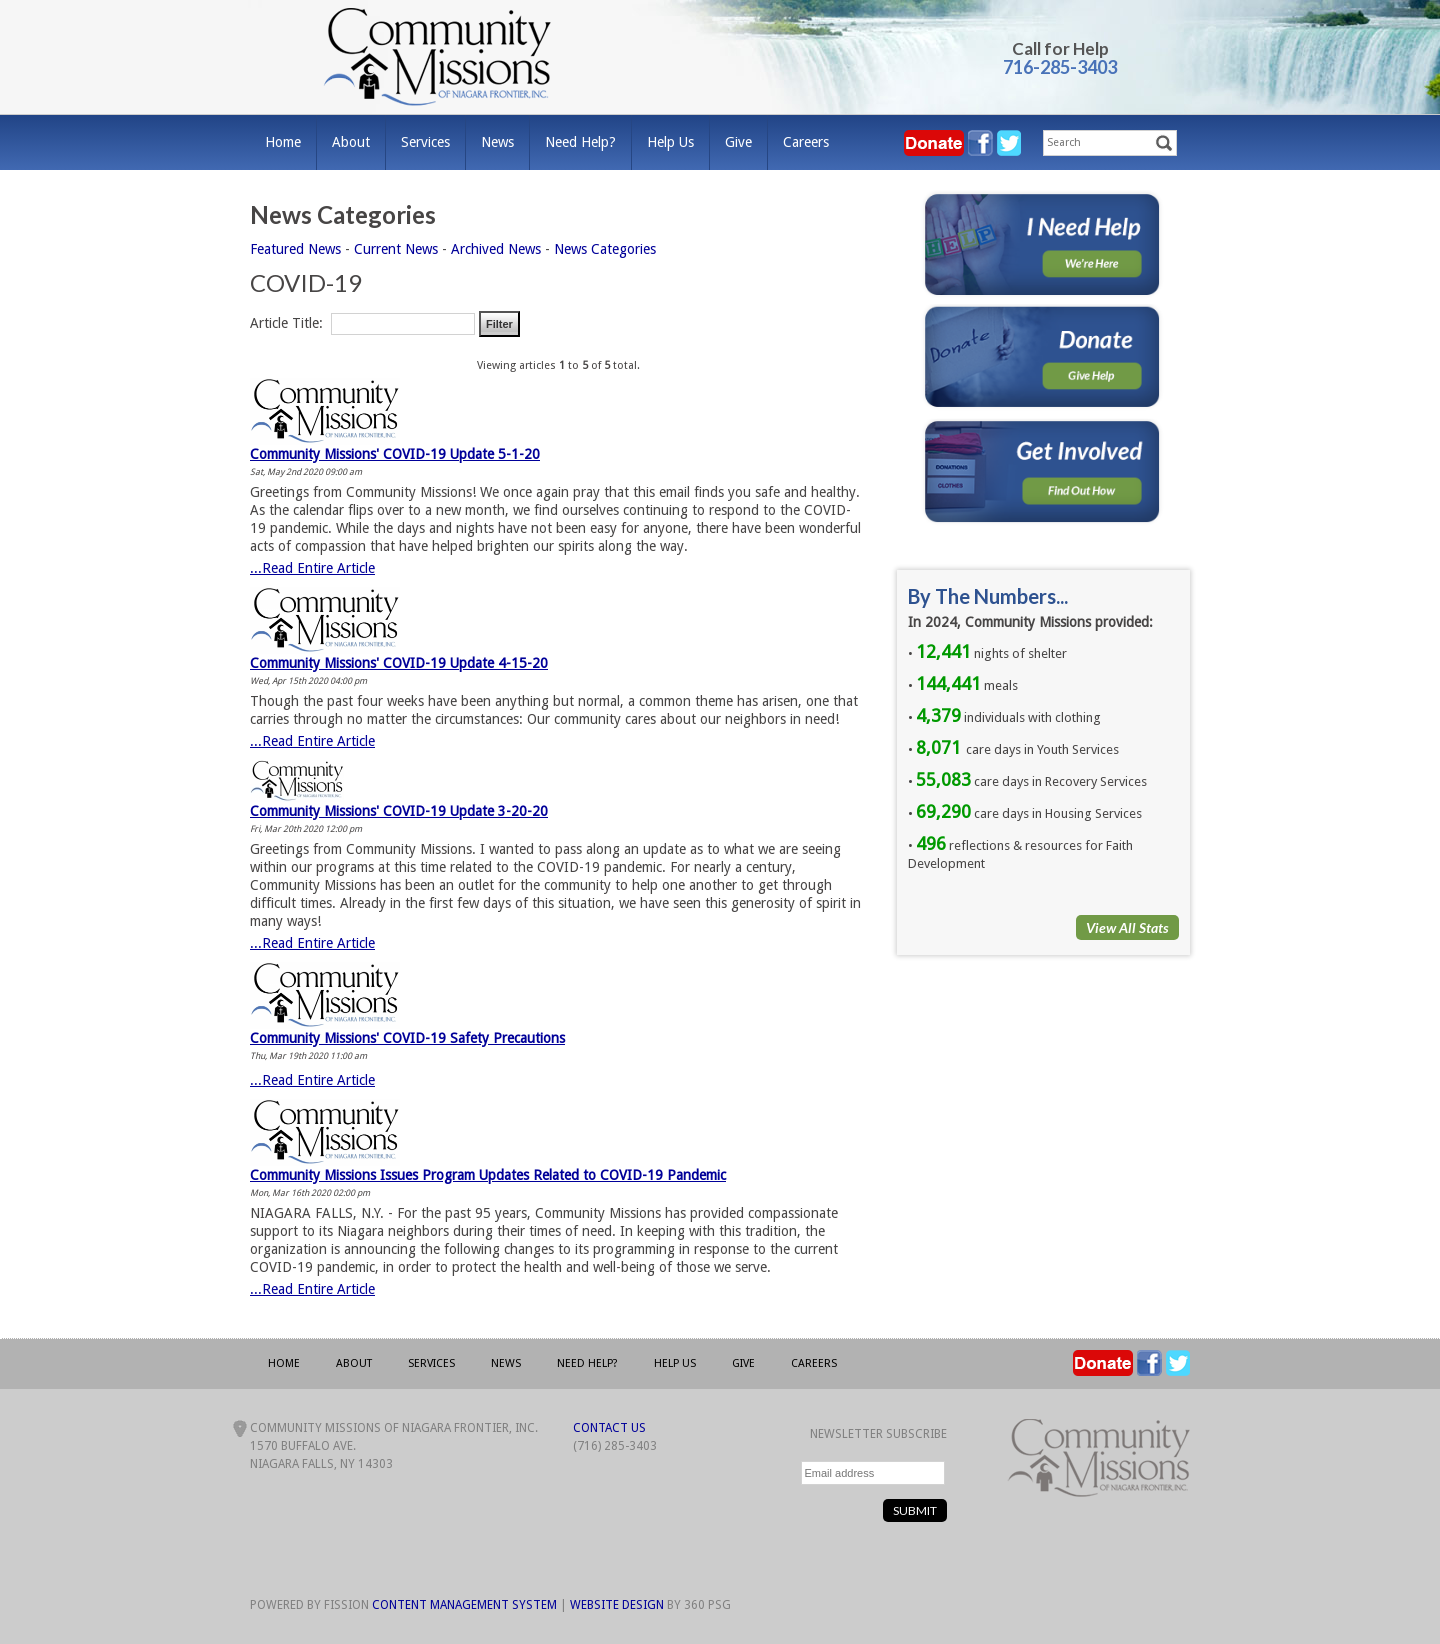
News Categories (605, 249)
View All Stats (1127, 927)
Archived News (496, 249)
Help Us (670, 142)
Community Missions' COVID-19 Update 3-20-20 (399, 811)
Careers (806, 142)
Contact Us (609, 1428)
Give (738, 142)
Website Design (617, 1605)
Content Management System (464, 1605)
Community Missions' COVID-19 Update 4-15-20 (399, 663)
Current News (396, 249)
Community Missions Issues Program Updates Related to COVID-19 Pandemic (488, 1175)
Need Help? (580, 142)
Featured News (295, 249)
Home (283, 142)
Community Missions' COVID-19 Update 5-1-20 (395, 454)
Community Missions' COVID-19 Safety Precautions (407, 1038)
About (351, 142)
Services (425, 142)
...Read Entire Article (312, 568)
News (497, 142)
